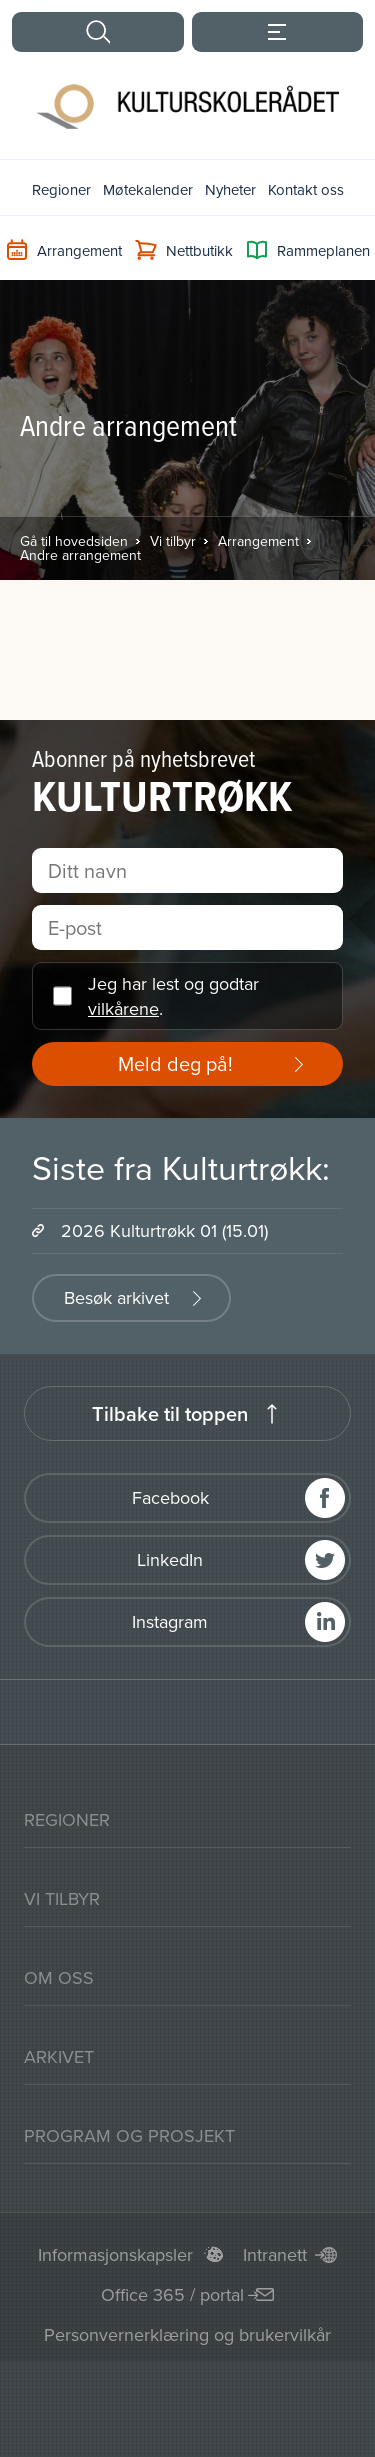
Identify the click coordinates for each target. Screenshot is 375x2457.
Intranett (275, 2254)
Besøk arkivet (116, 1297)
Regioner (61, 189)
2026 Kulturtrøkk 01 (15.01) (164, 1230)
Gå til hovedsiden (74, 541)
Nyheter (230, 189)
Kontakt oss (306, 189)
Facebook (170, 1497)
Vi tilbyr (173, 541)
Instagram (170, 1621)
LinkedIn (170, 1559)
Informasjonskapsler (115, 2254)
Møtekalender (148, 189)
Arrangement (258, 541)
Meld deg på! (175, 1063)
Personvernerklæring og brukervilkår (187, 2334)
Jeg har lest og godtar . (173, 996)
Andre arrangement (80, 555)
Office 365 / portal (172, 2294)
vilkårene (123, 1008)
